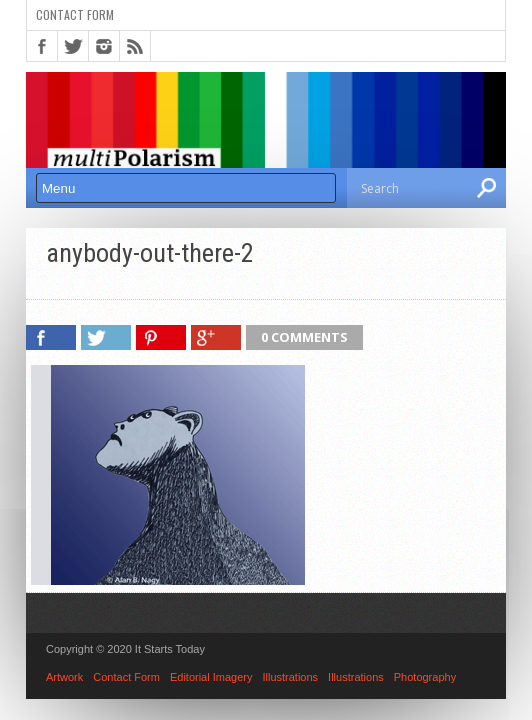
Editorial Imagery (211, 677)
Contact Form (75, 14)
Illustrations (290, 677)
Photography (425, 677)
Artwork (64, 677)
